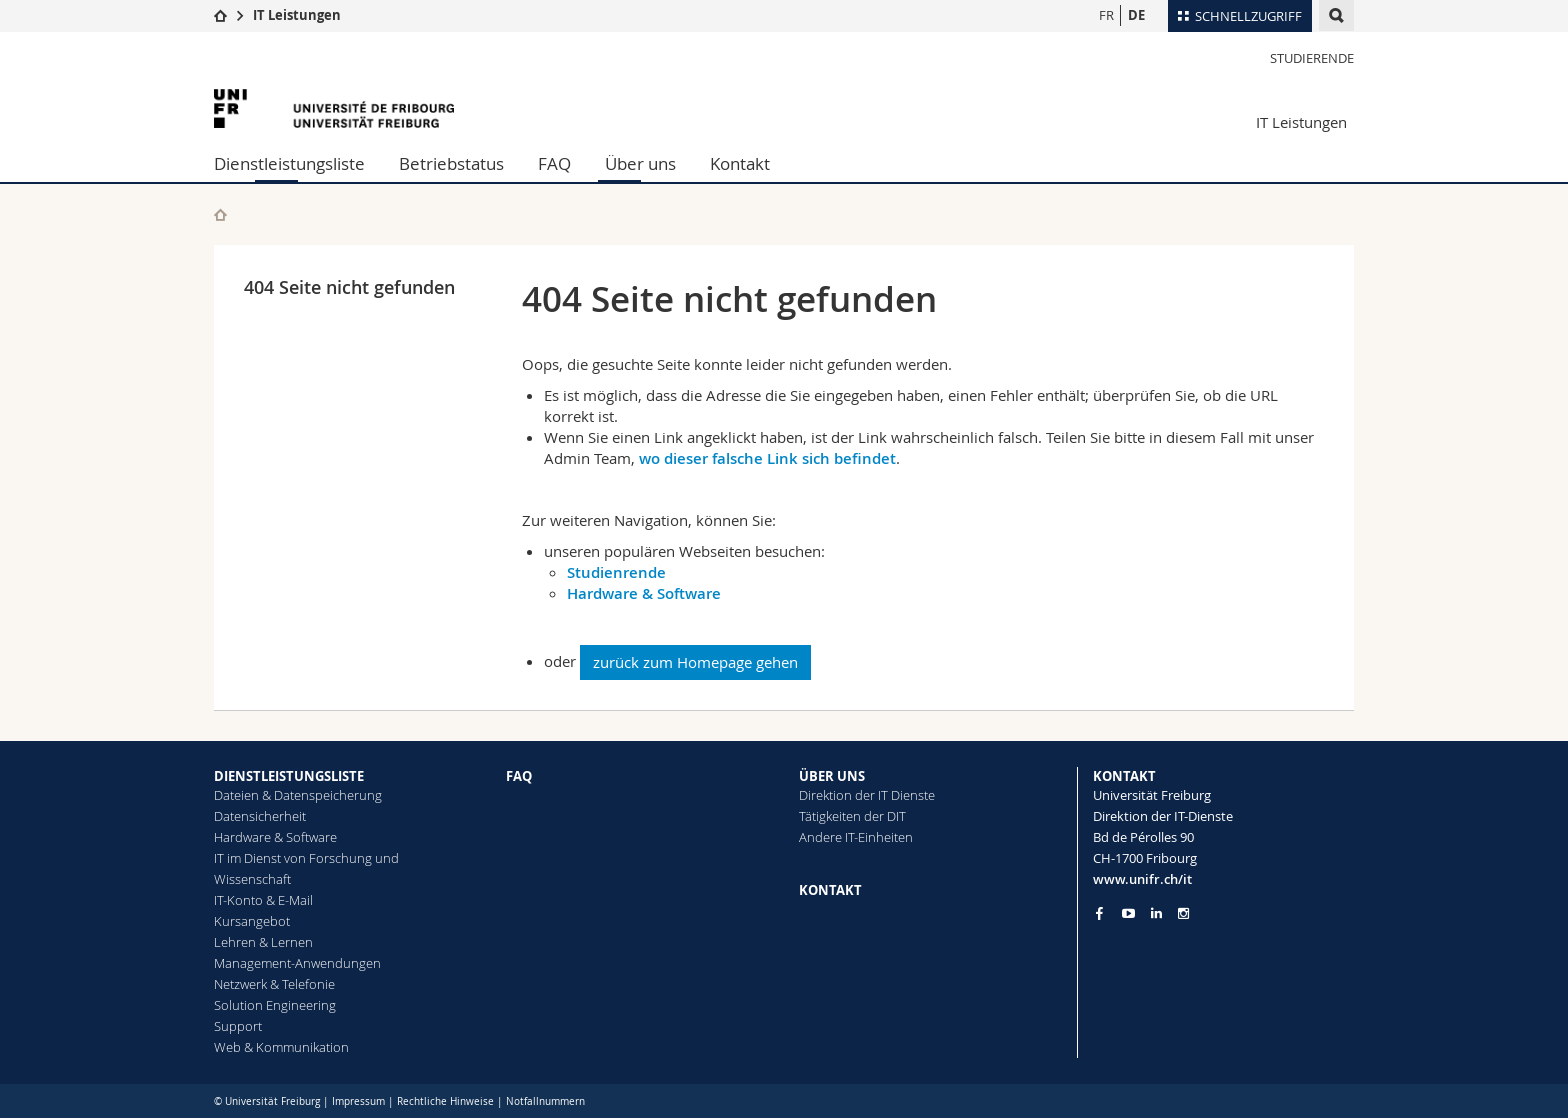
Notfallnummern (545, 1101)
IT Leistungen (297, 15)
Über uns (640, 163)
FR (1106, 15)
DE (1136, 15)
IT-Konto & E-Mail (263, 900)
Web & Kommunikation (281, 1047)
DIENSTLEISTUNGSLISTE (289, 776)
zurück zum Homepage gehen (695, 662)
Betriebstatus (451, 163)
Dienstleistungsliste (289, 163)
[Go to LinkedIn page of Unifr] (1156, 913)
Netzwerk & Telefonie (274, 984)
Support (238, 1026)
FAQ (554, 163)
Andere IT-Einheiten (856, 837)
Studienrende (616, 572)
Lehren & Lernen (263, 942)
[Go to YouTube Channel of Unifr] (1128, 913)
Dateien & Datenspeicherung (298, 795)
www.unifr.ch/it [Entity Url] (1142, 879)
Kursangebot (252, 921)
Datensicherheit (260, 816)
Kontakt (740, 163)
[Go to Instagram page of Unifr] (1183, 913)
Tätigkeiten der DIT (852, 816)
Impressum (358, 1101)
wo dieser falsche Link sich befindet (767, 458)
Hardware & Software (644, 593)
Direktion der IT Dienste (867, 795)
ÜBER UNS (832, 776)
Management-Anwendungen (297, 963)
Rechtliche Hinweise (445, 1101)
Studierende (1312, 58)
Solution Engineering (275, 1005)
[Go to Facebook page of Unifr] (1099, 913)
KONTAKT (830, 890)
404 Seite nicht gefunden (349, 287)
